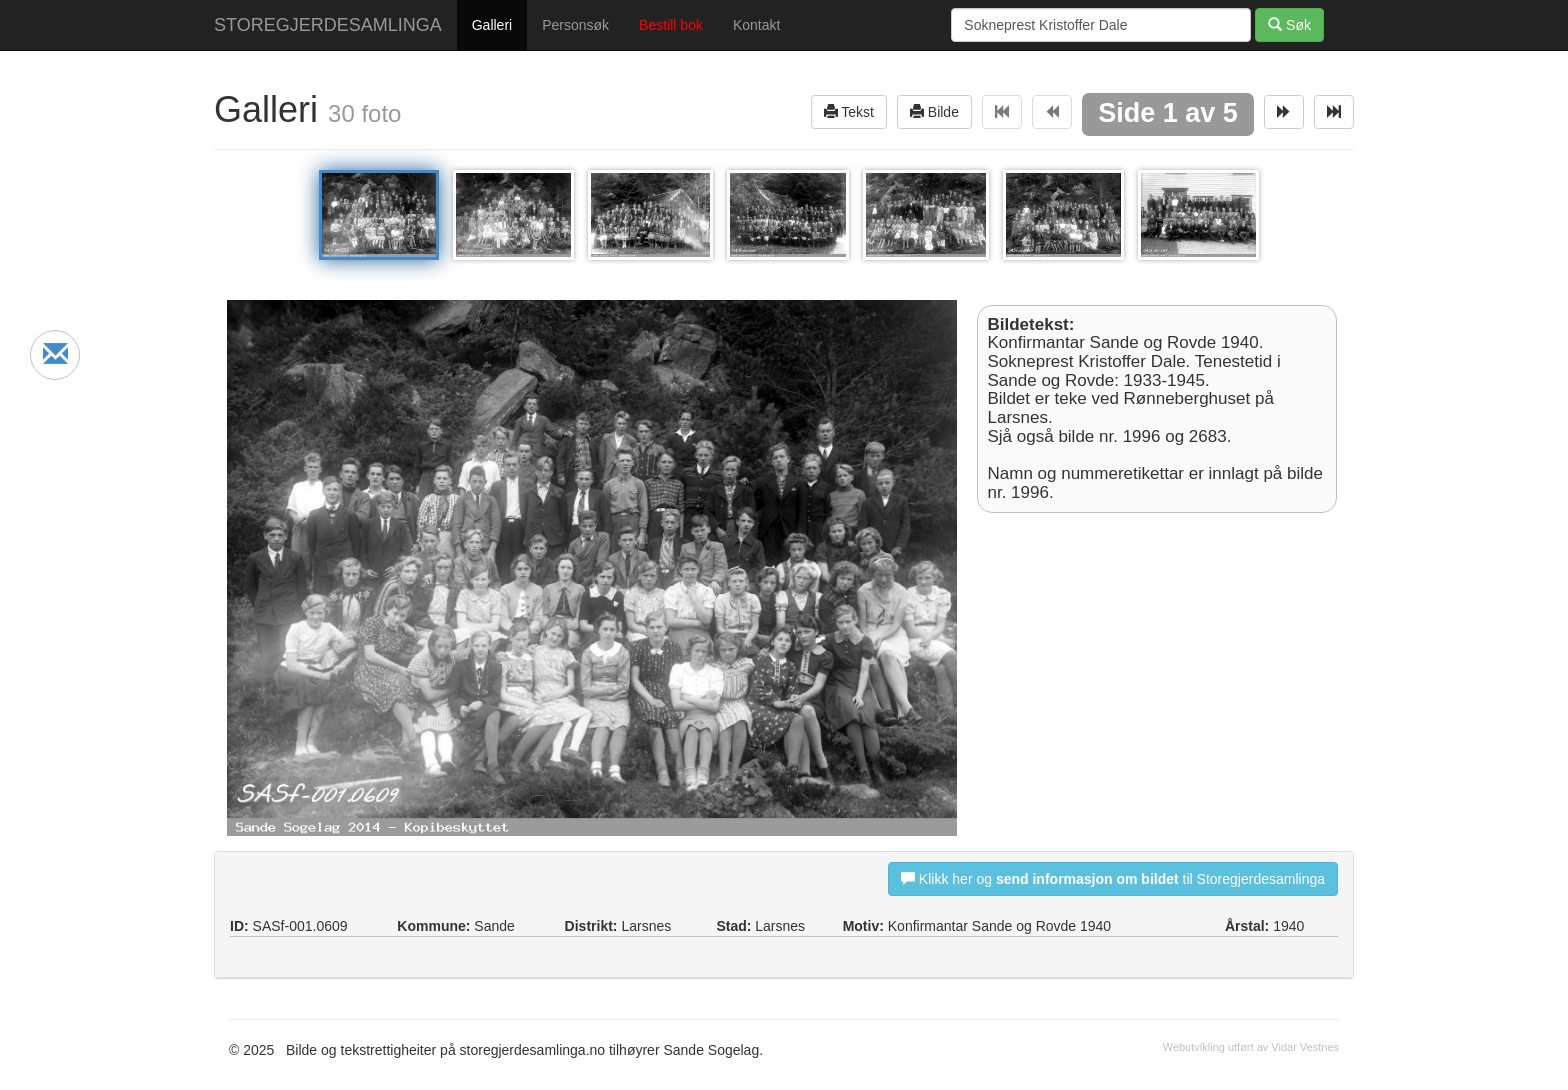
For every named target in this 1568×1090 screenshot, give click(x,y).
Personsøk (575, 25)
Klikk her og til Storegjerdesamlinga (1113, 878)
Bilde (934, 111)
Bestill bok (671, 25)
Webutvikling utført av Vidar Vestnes (1251, 1047)
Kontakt (756, 25)
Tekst (849, 111)
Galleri (492, 25)
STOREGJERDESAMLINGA (328, 25)
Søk (1289, 24)
